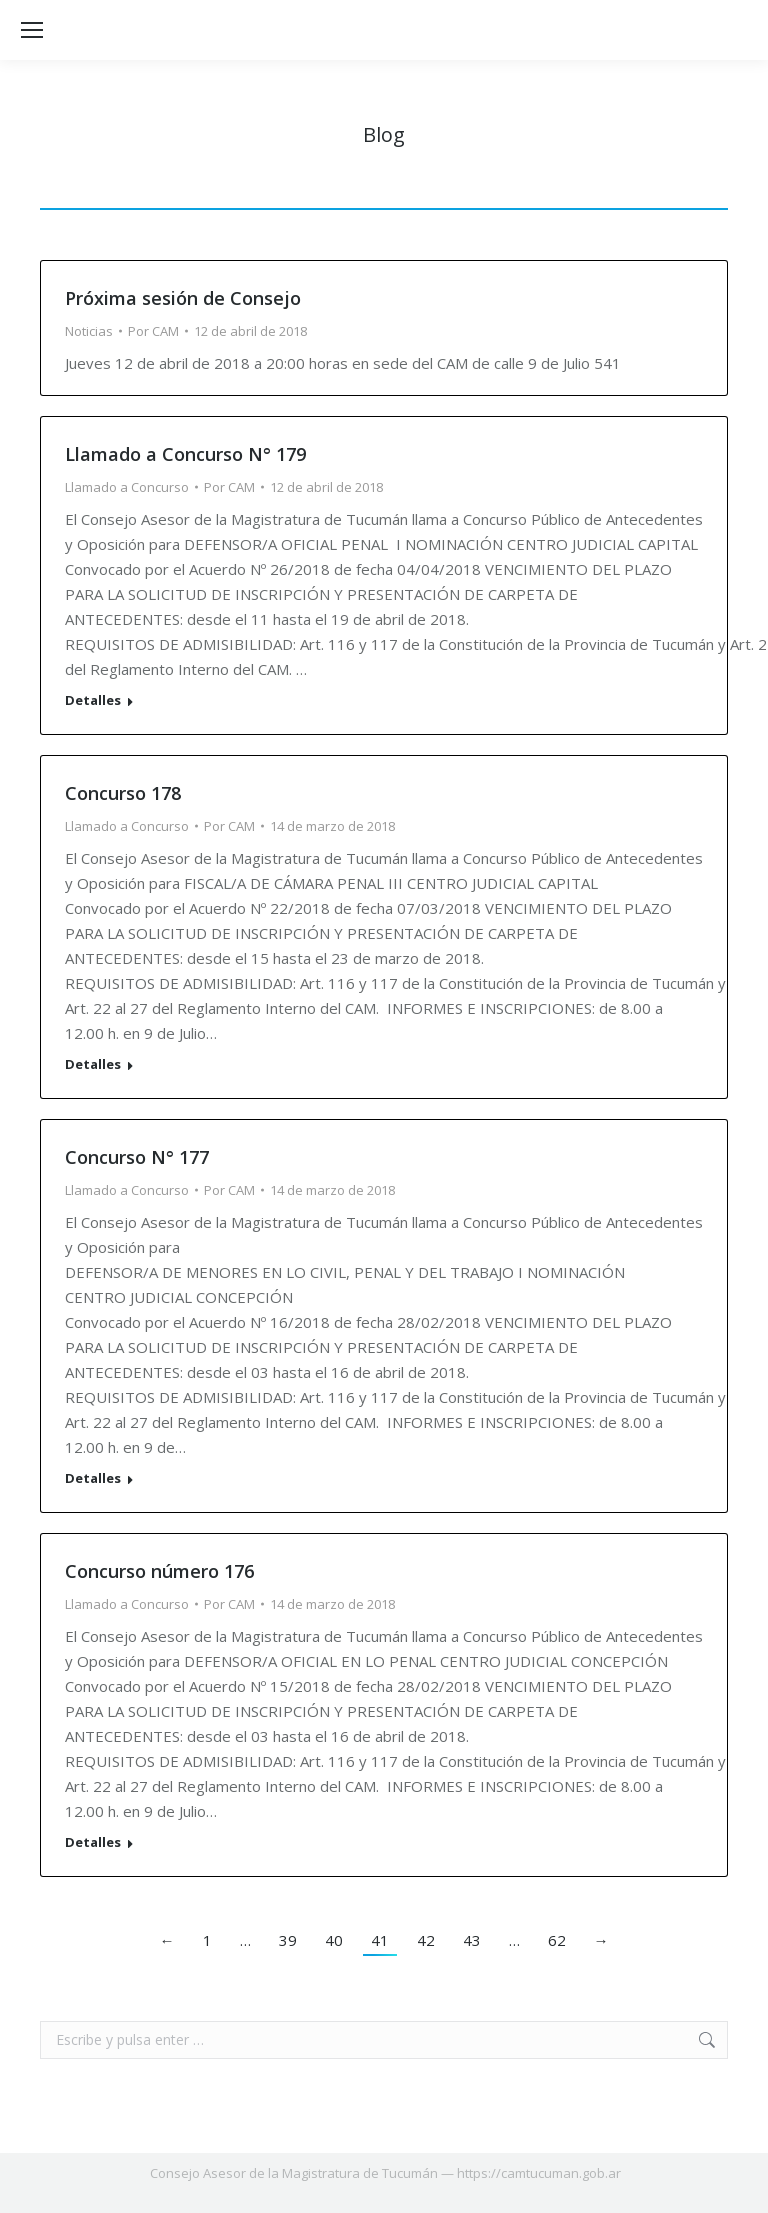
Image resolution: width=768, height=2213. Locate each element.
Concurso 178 (123, 793)
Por (153, 331)
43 (472, 1940)
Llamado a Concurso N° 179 (185, 454)
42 (426, 1940)
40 (334, 1940)
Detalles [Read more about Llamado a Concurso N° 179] (93, 700)
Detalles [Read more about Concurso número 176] (93, 1842)
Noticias (89, 331)
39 (288, 1940)
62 (557, 1940)
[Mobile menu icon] (32, 30)
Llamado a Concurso (127, 487)
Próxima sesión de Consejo (183, 298)
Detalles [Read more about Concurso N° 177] (93, 1478)
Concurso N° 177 (137, 1157)
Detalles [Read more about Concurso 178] (93, 1064)
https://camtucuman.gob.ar (539, 2173)
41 (380, 1940)
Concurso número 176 (159, 1571)
